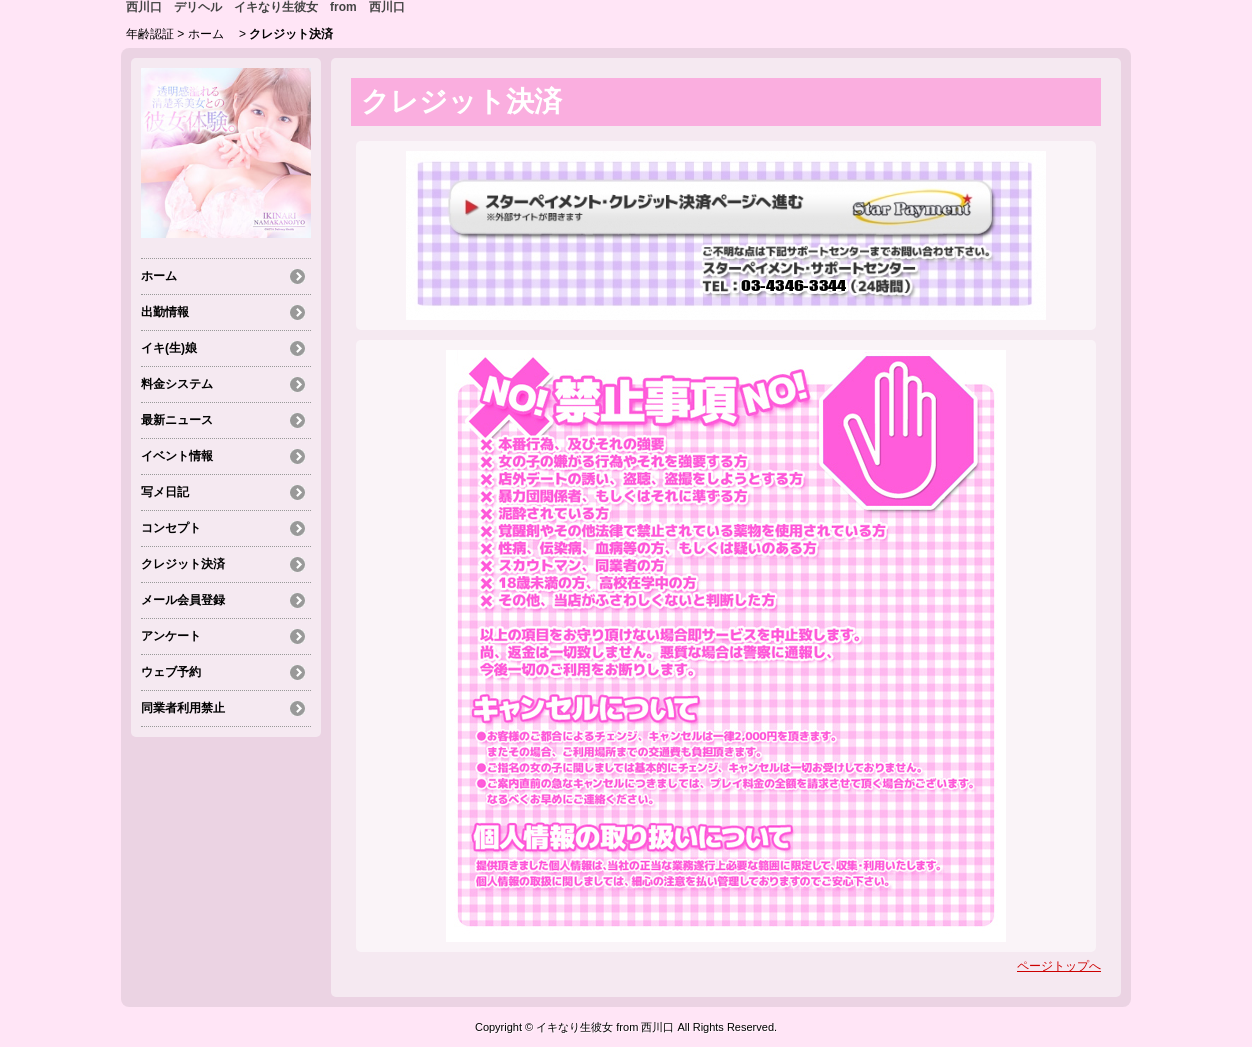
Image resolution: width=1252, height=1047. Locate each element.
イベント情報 (177, 456)
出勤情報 (165, 312)
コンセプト (171, 528)
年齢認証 (150, 34)
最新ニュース (177, 420)
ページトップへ (1059, 966)
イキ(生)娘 (169, 348)
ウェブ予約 (171, 672)
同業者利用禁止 (183, 708)
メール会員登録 (183, 600)
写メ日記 (165, 492)
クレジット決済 (183, 564)
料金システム (177, 384)
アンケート (171, 636)
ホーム (212, 34)
